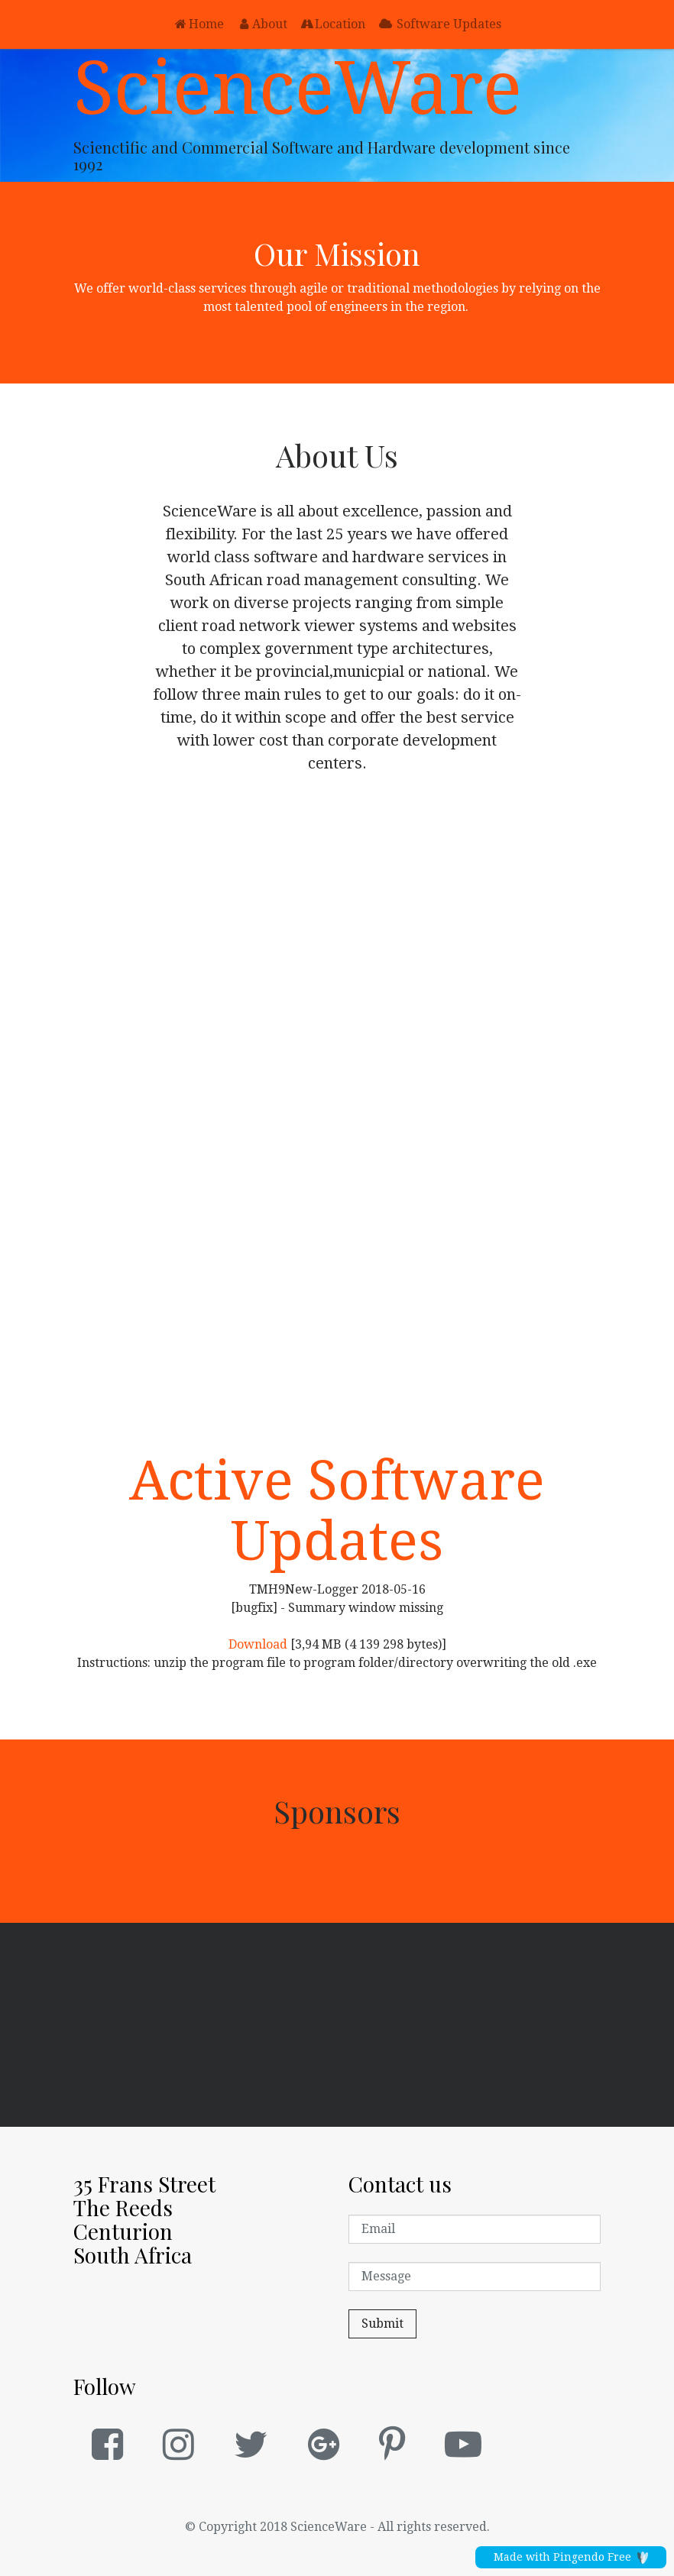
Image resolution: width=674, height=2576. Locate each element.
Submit (382, 2323)
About (261, 24)
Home (198, 24)
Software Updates (439, 24)
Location (333, 24)
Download (257, 1644)
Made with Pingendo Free (570, 2557)
